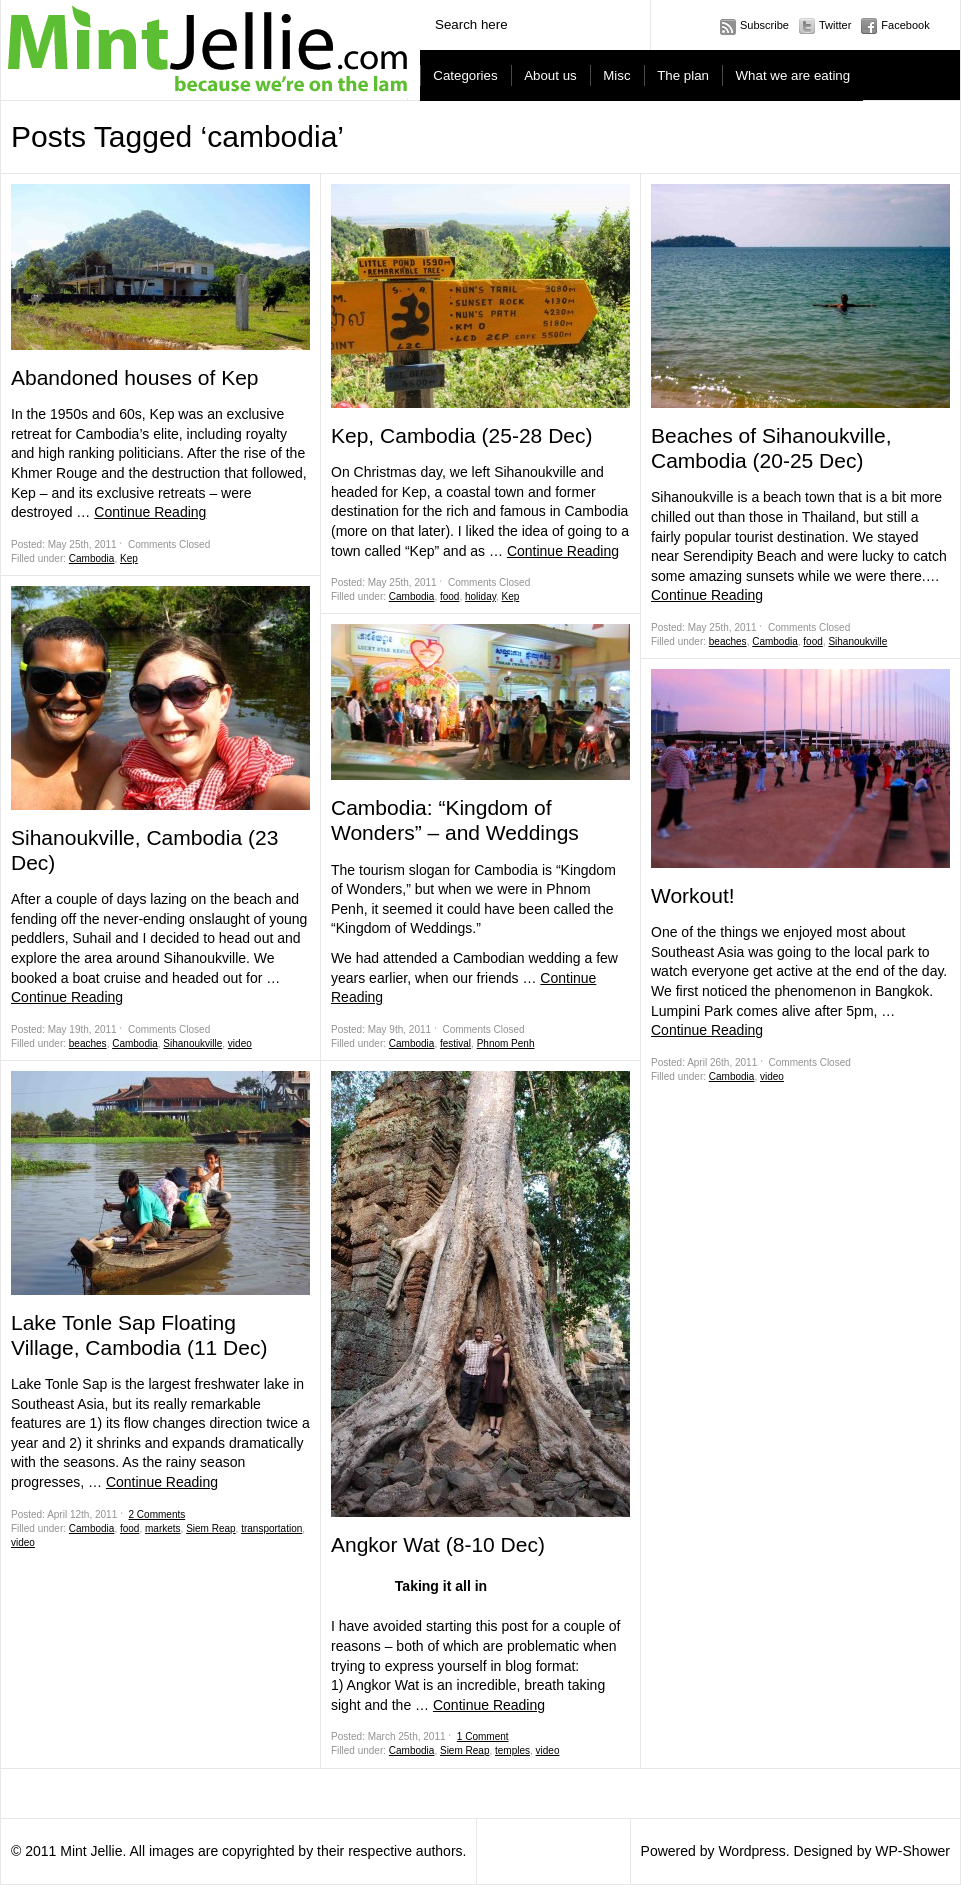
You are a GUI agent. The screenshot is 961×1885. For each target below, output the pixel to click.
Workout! (693, 895)
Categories (465, 75)
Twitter (835, 25)
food (129, 1528)
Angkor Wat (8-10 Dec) (438, 1544)
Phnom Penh (506, 1043)
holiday (480, 596)
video (240, 1043)
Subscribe (764, 25)
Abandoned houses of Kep (135, 377)
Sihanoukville (192, 1043)
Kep (129, 558)
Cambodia (92, 558)
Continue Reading (150, 512)
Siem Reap (210, 1528)
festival (455, 1043)
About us (550, 75)
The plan (683, 75)
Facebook (905, 25)
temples (512, 1750)
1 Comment (483, 1736)
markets (163, 1528)
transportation (271, 1528)
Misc (616, 75)
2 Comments (157, 1514)
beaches (88, 1043)
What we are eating (793, 75)
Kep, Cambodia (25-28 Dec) (461, 435)
